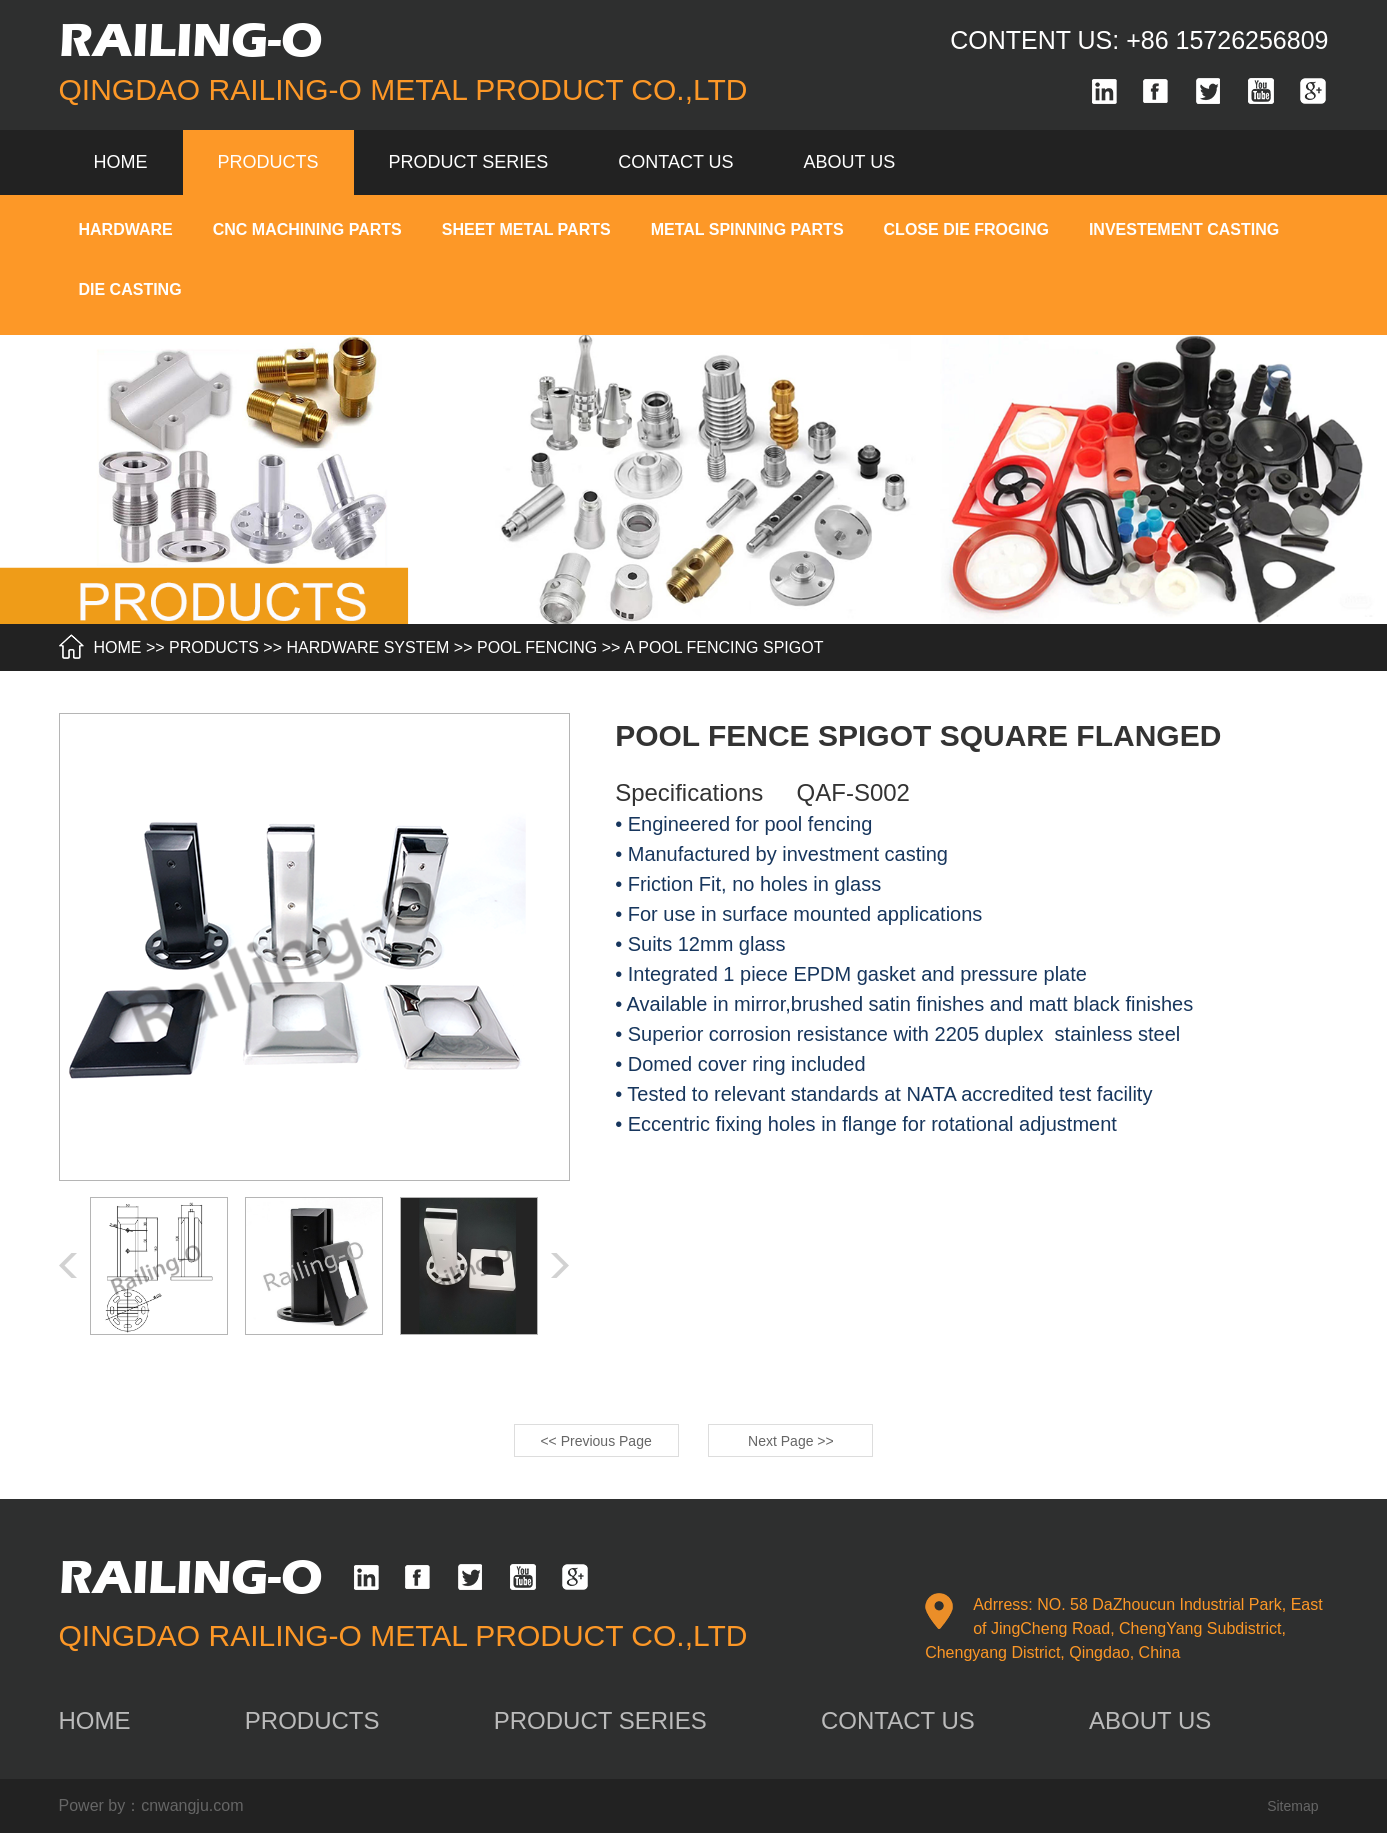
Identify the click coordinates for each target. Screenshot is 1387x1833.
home (95, 1720)
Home (121, 162)
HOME (118, 647)
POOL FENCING (537, 647)
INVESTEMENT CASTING (1184, 229)
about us (850, 162)
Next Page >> (791, 1441)
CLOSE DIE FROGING (966, 229)
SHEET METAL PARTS (526, 229)
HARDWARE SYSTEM (367, 647)
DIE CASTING (130, 289)
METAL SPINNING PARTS (747, 229)
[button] (560, 1265)
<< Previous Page (595, 1441)
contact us (675, 162)
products (268, 162)
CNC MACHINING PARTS (307, 229)
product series (469, 162)
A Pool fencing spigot (723, 647)
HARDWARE (126, 229)
